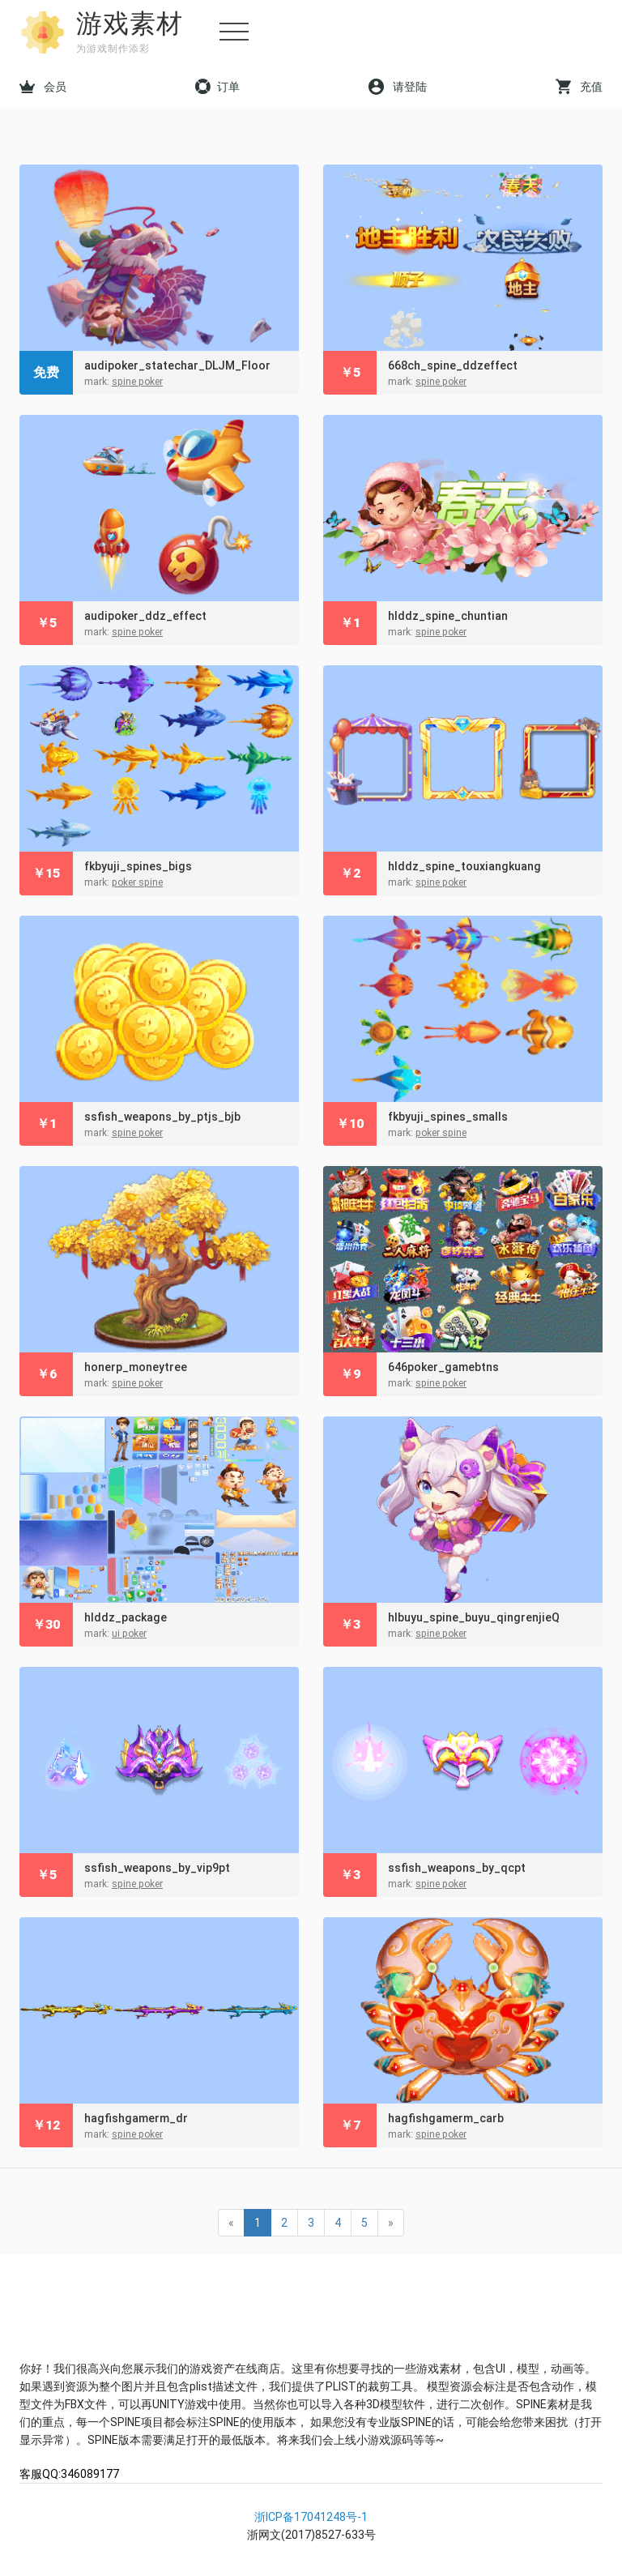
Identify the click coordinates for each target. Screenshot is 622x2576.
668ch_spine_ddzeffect (453, 365)
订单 (217, 86)
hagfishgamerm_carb (446, 2118)
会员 (42, 86)
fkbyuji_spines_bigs (138, 866)
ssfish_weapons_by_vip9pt (157, 1867)
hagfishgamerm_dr (136, 2118)
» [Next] (391, 2222)
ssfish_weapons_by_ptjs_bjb (162, 1116)
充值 (579, 86)
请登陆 (398, 86)
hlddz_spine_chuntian (448, 615)
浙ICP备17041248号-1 (311, 2516)
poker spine (137, 882)
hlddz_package (125, 1617)
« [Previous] (231, 2222)
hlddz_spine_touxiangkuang (464, 866)
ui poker (129, 1633)
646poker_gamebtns (443, 1367)
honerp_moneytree (135, 1367)
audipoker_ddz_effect (145, 615)
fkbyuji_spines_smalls (448, 1116)
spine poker (137, 381)
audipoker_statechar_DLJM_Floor (177, 365)
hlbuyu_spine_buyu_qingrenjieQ (474, 1617)
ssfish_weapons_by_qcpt (457, 1867)
